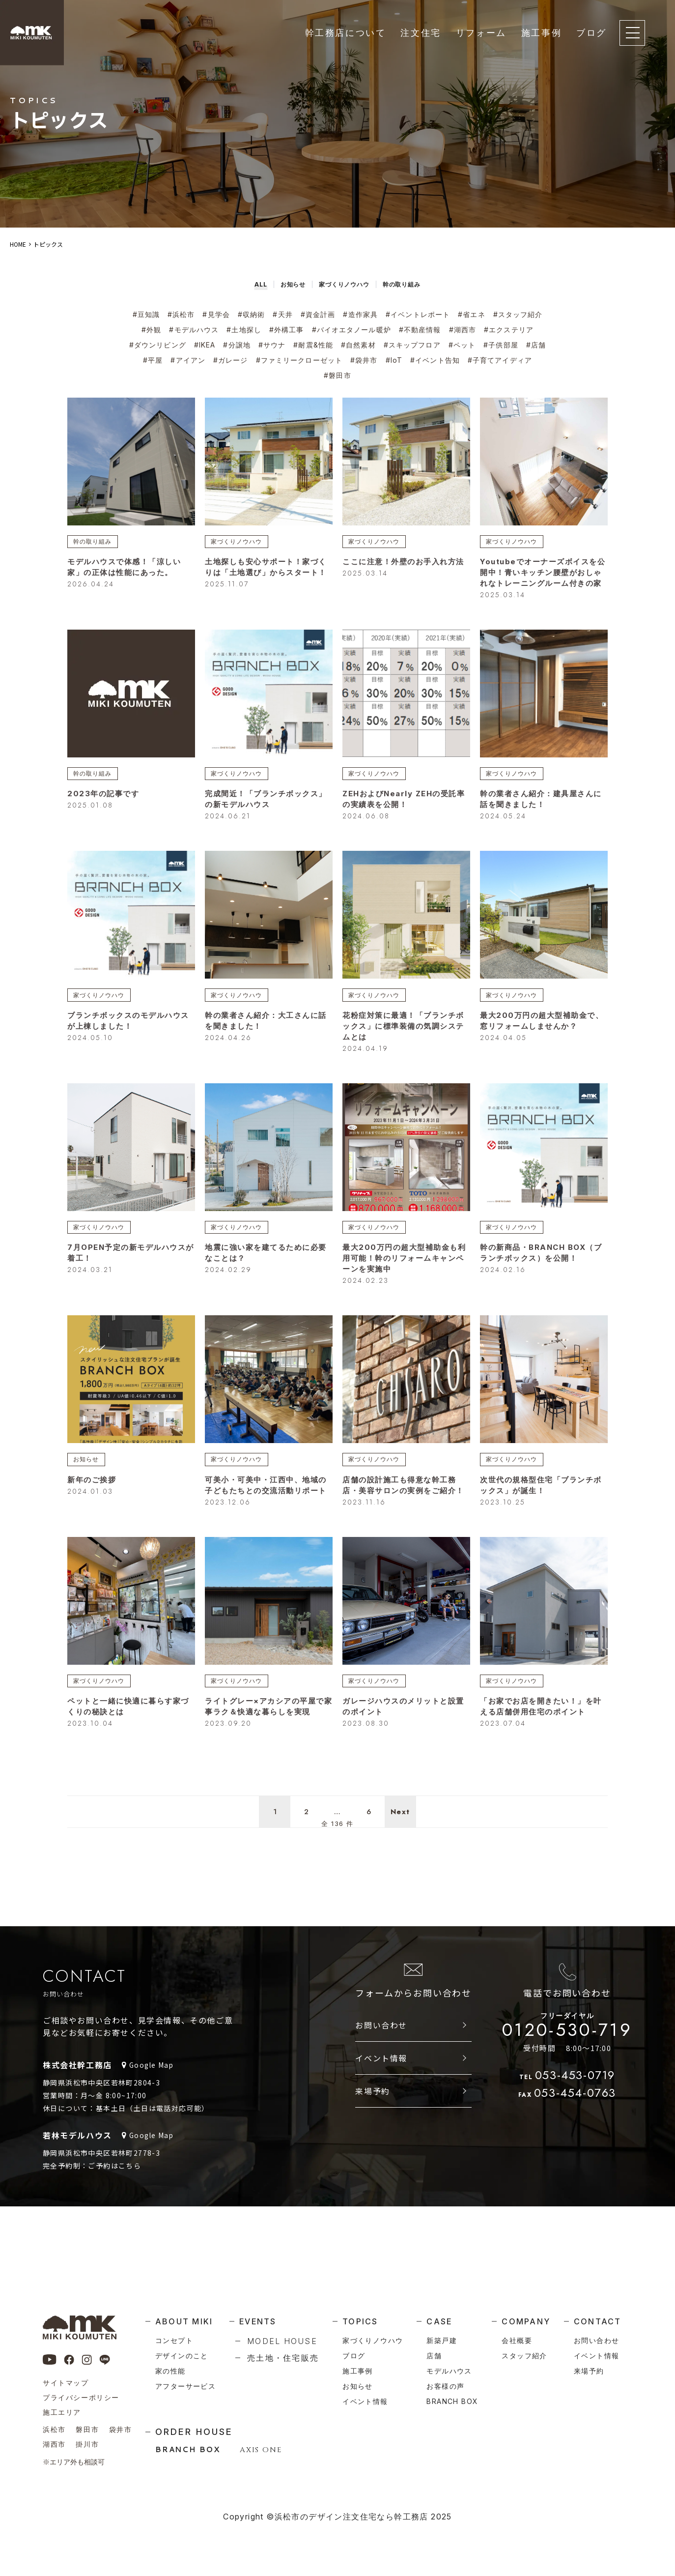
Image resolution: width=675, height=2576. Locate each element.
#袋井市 (363, 360)
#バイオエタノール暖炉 (351, 329)
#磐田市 (337, 375)
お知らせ (89, 1472)
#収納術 (251, 314)
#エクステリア (509, 329)
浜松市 (54, 2429)
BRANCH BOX (187, 2449)
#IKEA (205, 345)
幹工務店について (345, 33)
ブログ (591, 33)
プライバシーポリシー (81, 2397)
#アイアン (187, 360)
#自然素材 (358, 345)
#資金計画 (318, 314)
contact (597, 2321)
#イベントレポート (418, 314)
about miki (184, 2321)
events (257, 2321)
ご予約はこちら (114, 2201)
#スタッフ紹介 (518, 314)
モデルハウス (449, 2371)
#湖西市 (462, 329)
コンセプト (174, 2340)
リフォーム (481, 33)
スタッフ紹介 (524, 2355)
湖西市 (54, 2444)
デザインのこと (181, 2355)
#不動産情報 (420, 329)
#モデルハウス (194, 329)
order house (194, 2432)
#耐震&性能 (313, 345)
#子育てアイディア (500, 360)
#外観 (151, 329)
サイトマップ (66, 2382)
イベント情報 (381, 2094)
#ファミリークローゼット (299, 360)
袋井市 (120, 2429)
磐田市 (87, 2429)
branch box (452, 2401)
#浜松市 (181, 314)
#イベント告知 (435, 360)
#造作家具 (360, 314)
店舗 (434, 2355)
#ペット (462, 345)
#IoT (394, 360)
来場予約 (372, 2127)
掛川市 (87, 2444)
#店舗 (536, 345)
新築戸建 (441, 2340)
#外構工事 (286, 329)
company (526, 2321)
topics (360, 2321)
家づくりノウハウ (240, 542)
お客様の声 (445, 2386)
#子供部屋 (500, 345)
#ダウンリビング (157, 345)
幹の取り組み (96, 542)
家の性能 (170, 2371)
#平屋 (153, 360)
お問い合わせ (381, 2061)
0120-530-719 (567, 2063)
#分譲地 (236, 345)
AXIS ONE (260, 2450)
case (439, 2321)
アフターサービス (185, 2386)
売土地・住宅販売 (283, 2358)
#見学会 (215, 314)
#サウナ (271, 345)
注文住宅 (420, 33)
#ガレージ (230, 360)
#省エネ (471, 314)
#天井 (282, 314)
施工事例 (541, 33)
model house (282, 2341)
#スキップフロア (412, 345)
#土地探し (243, 329)
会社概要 (517, 2340)
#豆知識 (146, 314)
